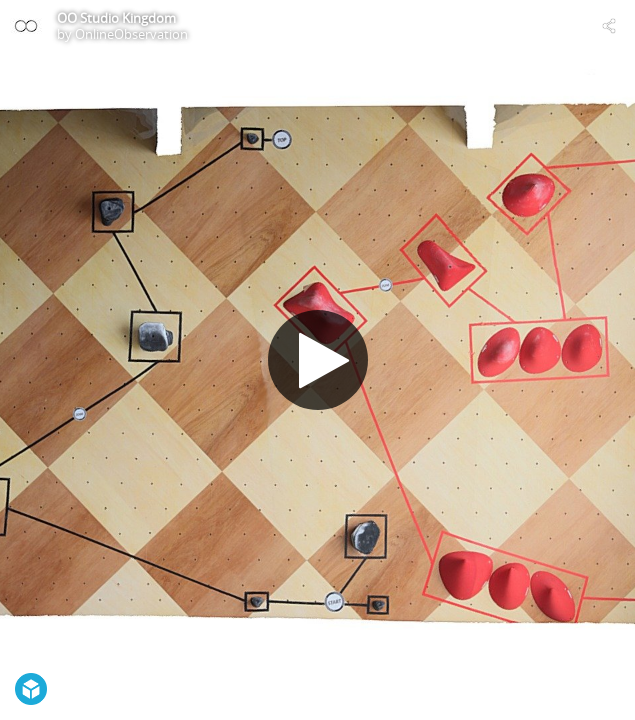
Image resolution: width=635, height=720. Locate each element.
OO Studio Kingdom (116, 18)
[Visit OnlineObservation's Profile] (26, 26)
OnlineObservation (131, 34)
